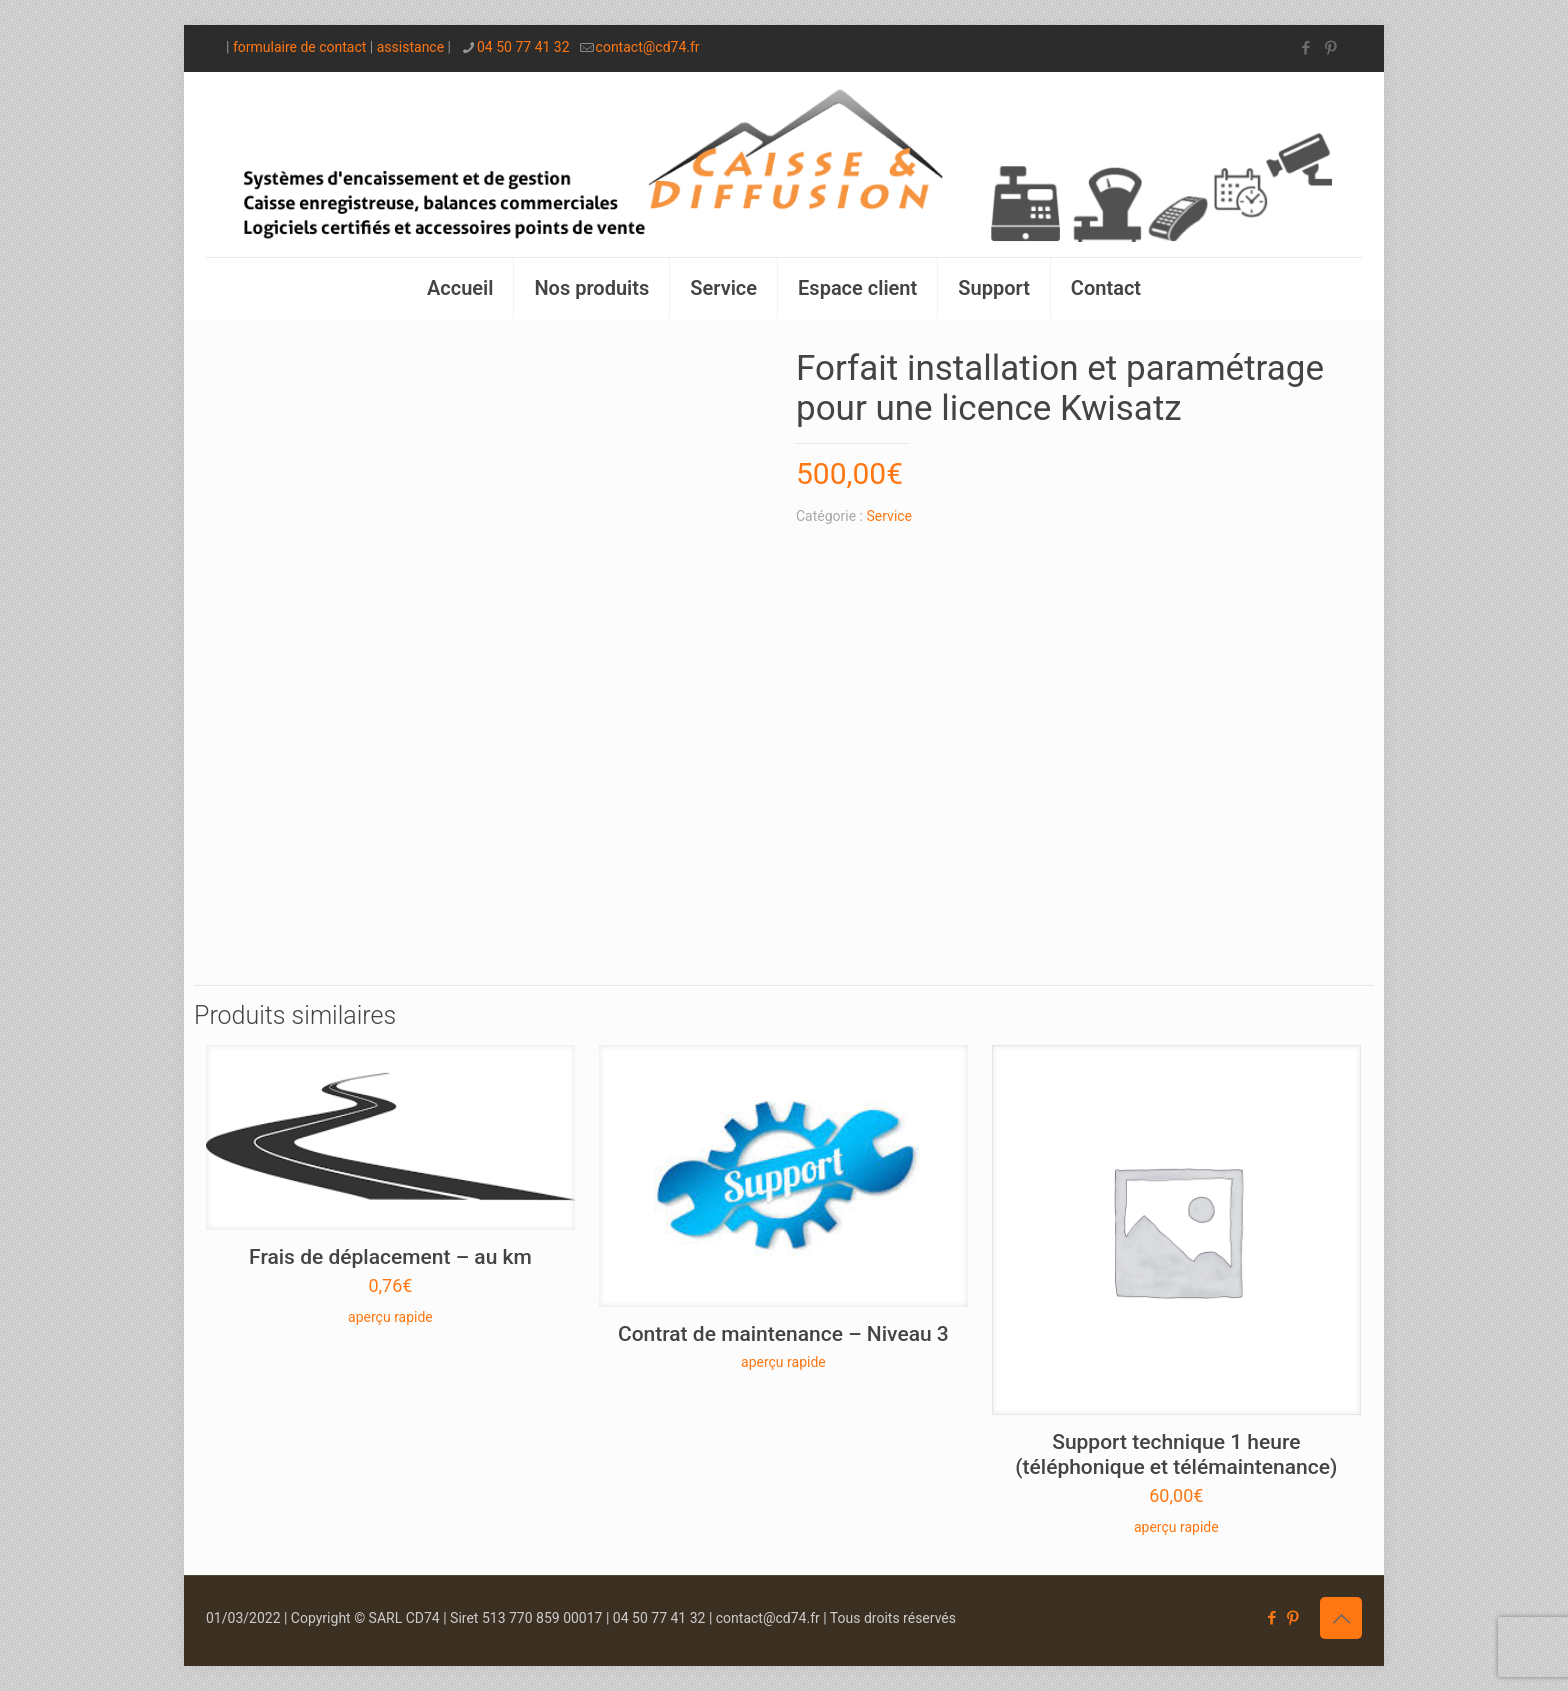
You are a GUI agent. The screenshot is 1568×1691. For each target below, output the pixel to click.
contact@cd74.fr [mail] (648, 47)
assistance (410, 47)
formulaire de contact (299, 47)
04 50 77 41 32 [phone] (523, 47)
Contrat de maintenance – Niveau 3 (783, 1334)
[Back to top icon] (1341, 1618)
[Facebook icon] (1305, 48)
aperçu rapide (390, 1317)
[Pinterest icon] (1330, 48)
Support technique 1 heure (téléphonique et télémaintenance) (1176, 1454)
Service (890, 516)
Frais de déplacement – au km (390, 1257)
